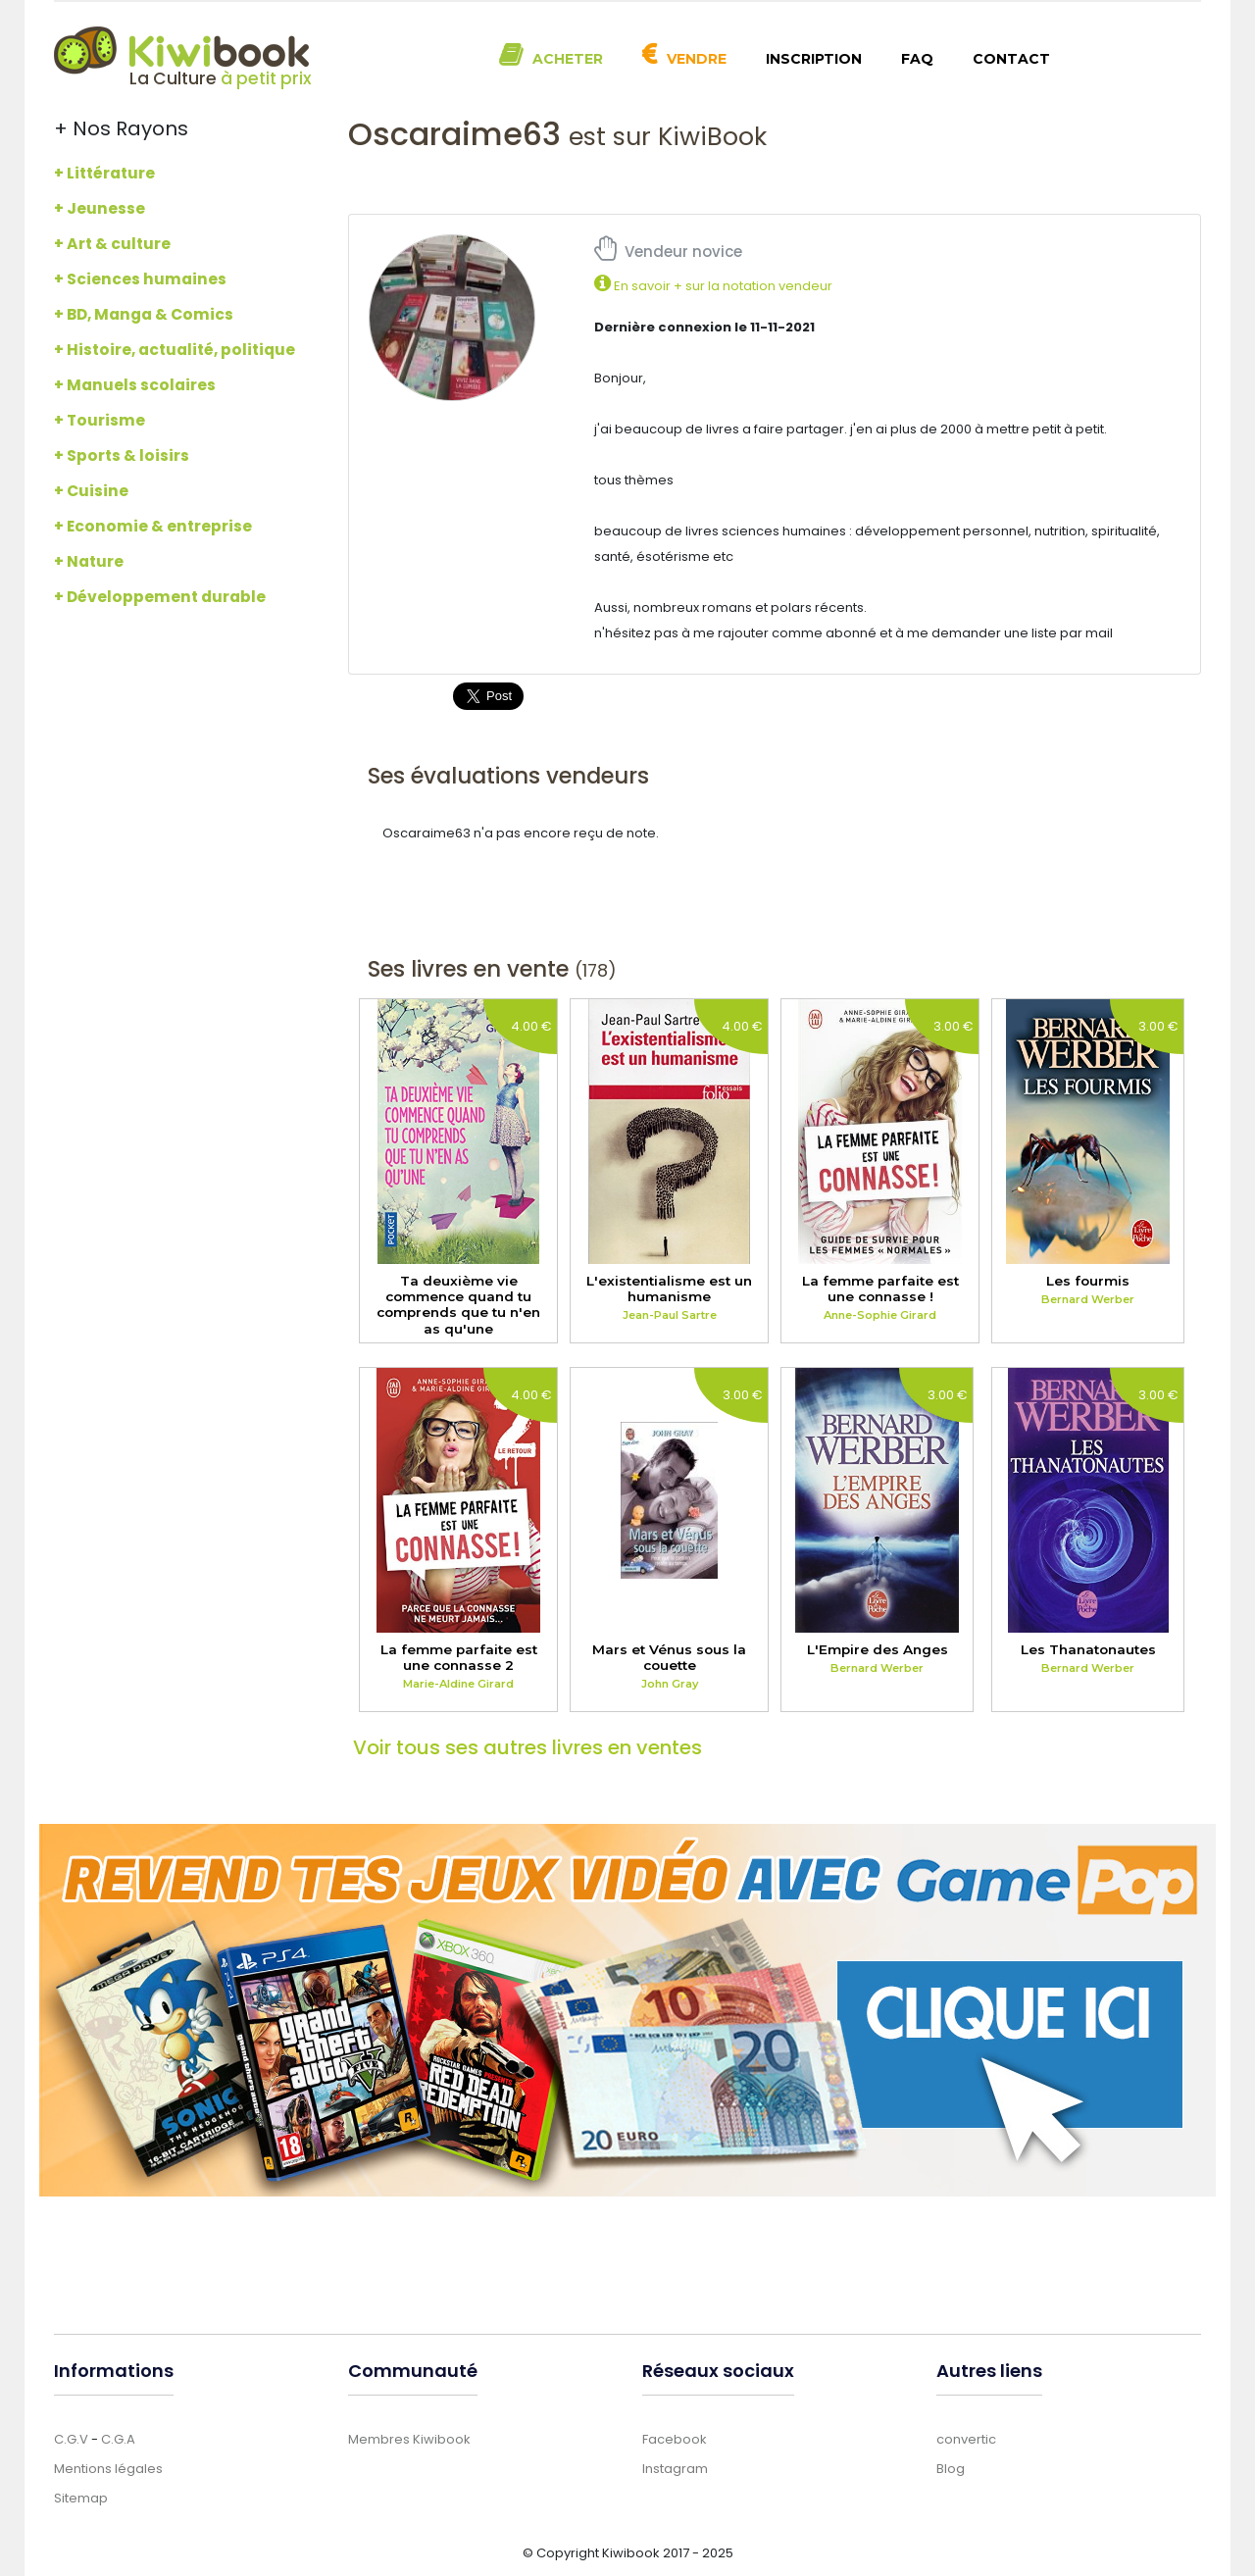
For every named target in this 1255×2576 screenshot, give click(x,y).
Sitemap (81, 2498)
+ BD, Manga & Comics (143, 314)
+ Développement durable (160, 596)
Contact (1011, 59)
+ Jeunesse (99, 208)
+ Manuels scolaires (135, 385)
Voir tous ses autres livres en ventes (527, 1747)
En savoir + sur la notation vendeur (713, 286)
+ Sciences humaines (140, 279)
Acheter (567, 59)
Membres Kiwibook (409, 2439)
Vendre (697, 59)
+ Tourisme (99, 420)
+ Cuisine (91, 490)
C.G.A (118, 2439)
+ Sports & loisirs (121, 455)
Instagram (675, 2468)
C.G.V (71, 2439)
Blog (950, 2468)
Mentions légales (108, 2468)
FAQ (917, 59)
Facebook (674, 2439)
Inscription (814, 59)
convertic (966, 2439)
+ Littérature (104, 173)
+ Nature (89, 561)
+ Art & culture (112, 243)
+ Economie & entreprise (153, 526)
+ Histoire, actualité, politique (174, 349)
